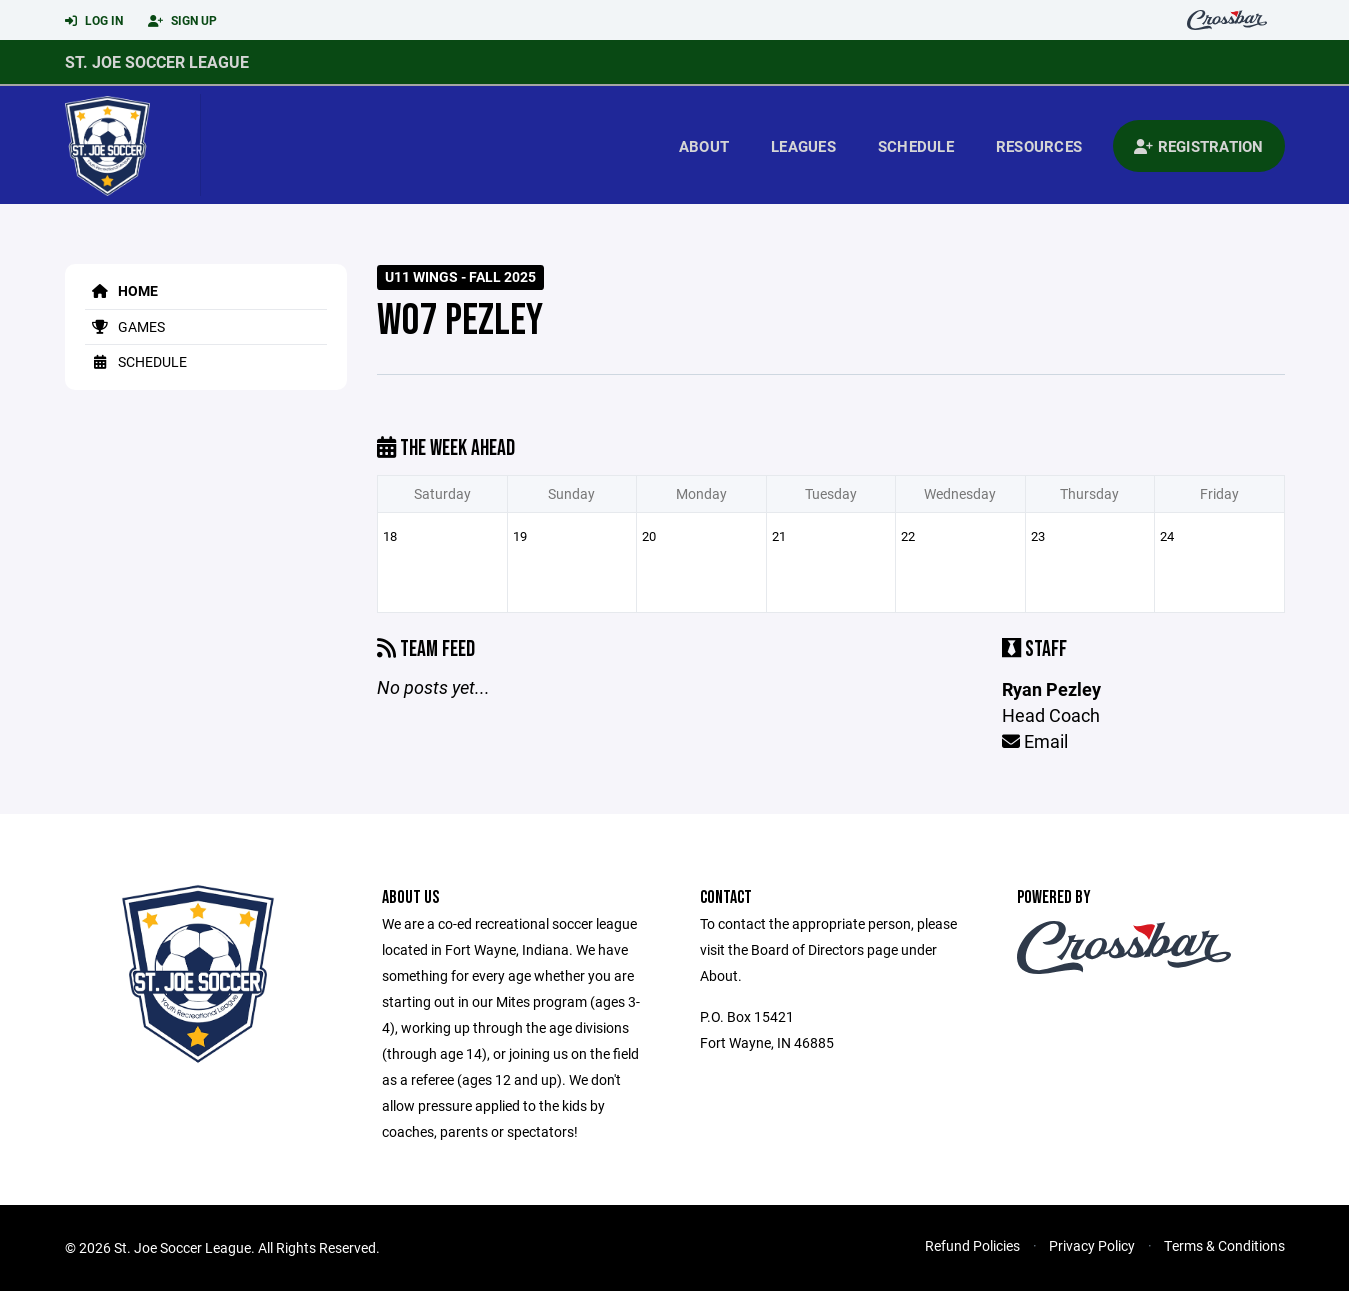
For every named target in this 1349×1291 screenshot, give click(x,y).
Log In (94, 21)
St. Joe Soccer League (157, 61)
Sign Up (182, 21)
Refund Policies (972, 1245)
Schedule (916, 146)
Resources (1039, 146)
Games (125, 326)
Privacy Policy (1092, 1245)
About (704, 146)
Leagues (803, 146)
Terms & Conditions (1224, 1245)
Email (1035, 741)
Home (121, 290)
